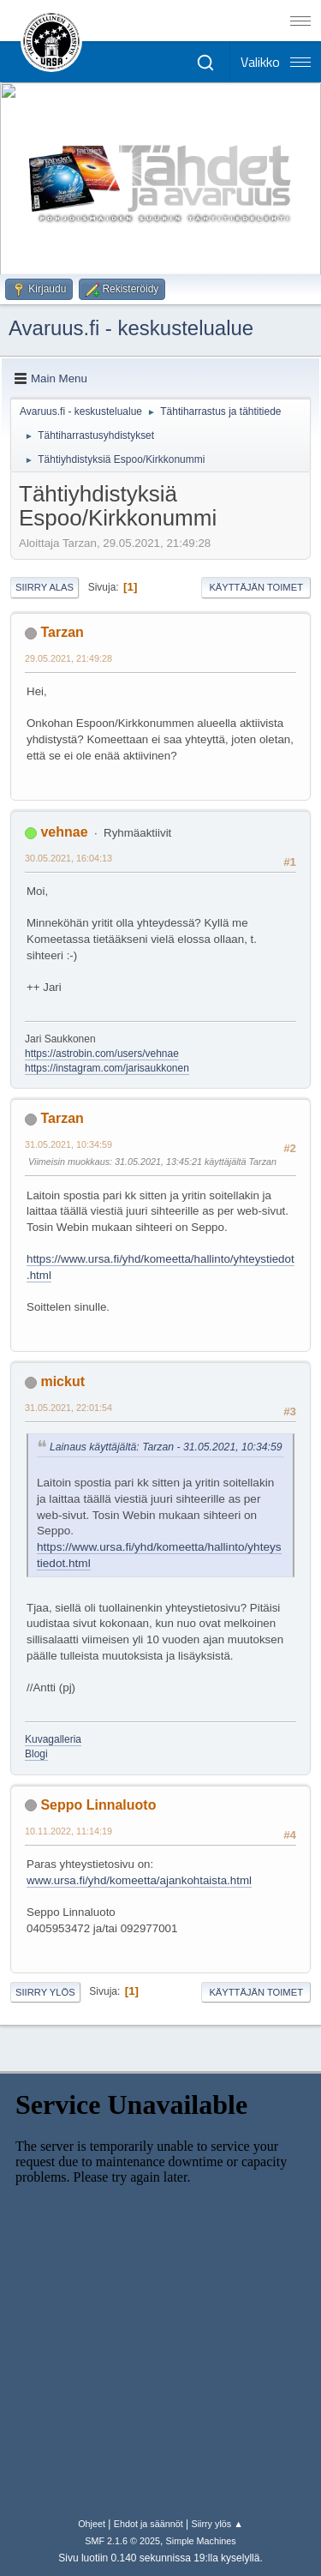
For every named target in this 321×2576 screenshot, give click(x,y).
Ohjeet (91, 2524)
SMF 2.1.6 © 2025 (122, 2541)
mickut (62, 1381)
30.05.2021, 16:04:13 (68, 858)
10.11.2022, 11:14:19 (68, 1831)
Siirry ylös (45, 1992)
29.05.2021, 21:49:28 (68, 658)
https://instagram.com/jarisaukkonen (107, 1068)
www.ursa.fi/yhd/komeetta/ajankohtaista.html (139, 1880)
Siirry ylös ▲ (216, 2524)
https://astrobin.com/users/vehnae (102, 1054)
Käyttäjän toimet (256, 587)
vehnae (63, 832)
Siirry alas (44, 587)
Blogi (36, 1754)
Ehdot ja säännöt (148, 2524)
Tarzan (61, 632)
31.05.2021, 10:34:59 (68, 1144)
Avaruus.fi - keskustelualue (131, 327)
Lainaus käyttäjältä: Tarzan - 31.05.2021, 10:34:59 (166, 1447)
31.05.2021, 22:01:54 (68, 1407)
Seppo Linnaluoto (98, 1805)
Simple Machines (201, 2541)
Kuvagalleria (53, 1739)
